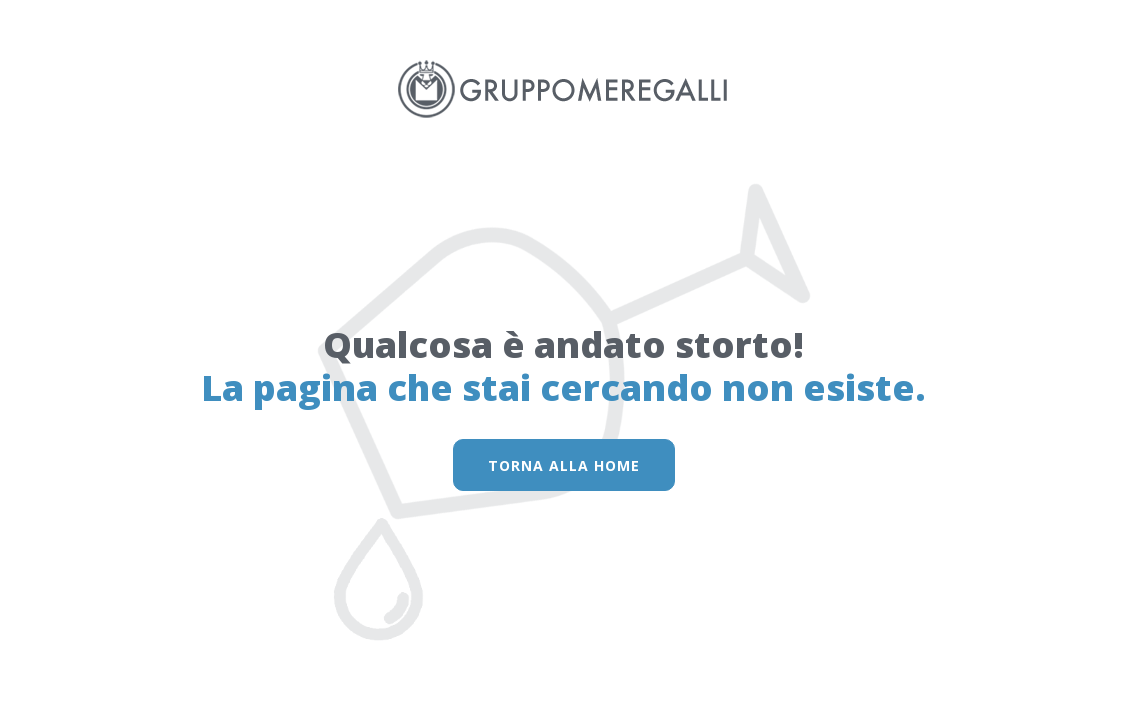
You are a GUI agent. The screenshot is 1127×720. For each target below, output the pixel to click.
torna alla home (564, 465)
